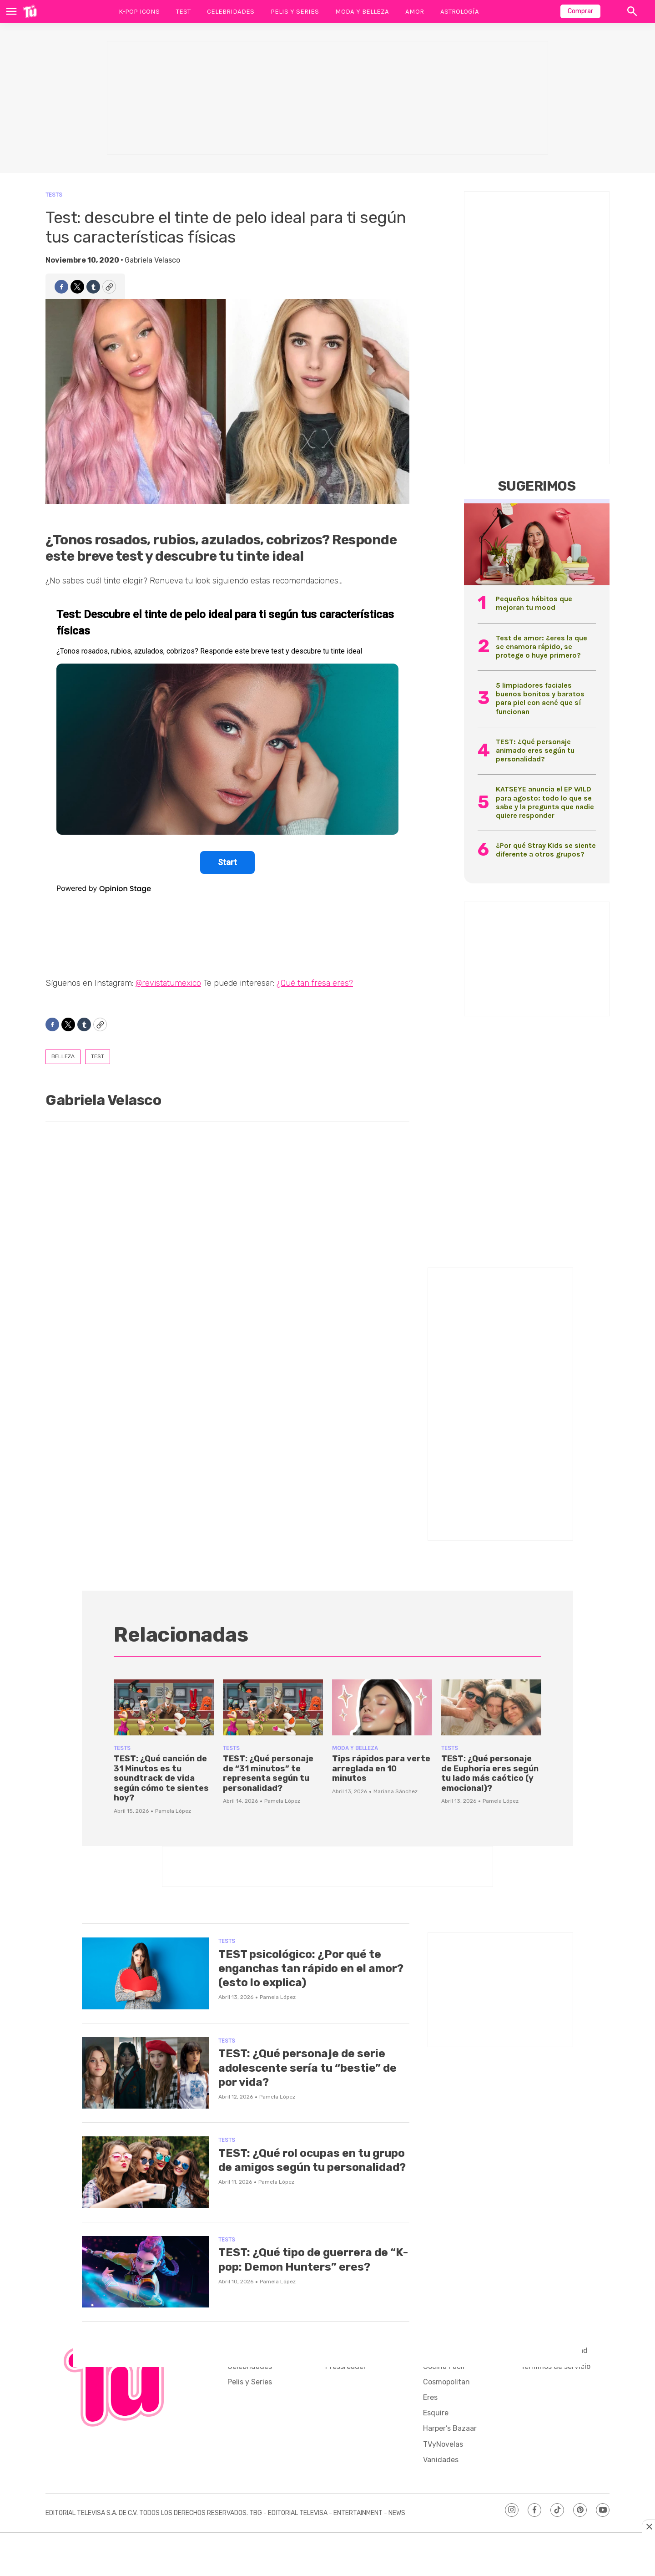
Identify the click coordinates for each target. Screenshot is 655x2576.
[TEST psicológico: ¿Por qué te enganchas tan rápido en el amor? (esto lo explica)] (145, 1973)
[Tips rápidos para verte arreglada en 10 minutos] (382, 1707)
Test (183, 11)
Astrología (459, 11)
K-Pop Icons (139, 11)
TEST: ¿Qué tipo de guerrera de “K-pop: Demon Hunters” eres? (310, 2259)
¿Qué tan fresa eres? (315, 983)
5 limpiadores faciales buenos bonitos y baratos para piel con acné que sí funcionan (540, 698)
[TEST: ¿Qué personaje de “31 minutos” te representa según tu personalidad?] (273, 1707)
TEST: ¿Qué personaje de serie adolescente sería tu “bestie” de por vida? (313, 2067)
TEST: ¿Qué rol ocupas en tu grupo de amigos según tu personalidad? (300, 2167)
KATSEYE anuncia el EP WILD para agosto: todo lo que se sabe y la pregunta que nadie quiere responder (545, 802)
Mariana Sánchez (395, 1791)
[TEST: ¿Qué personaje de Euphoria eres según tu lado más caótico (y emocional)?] (491, 1707)
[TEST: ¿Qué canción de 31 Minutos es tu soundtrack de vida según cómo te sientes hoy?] (164, 1707)
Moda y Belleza (362, 11)
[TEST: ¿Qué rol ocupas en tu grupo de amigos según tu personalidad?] (145, 2172)
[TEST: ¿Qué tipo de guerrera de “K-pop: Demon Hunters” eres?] (145, 2272)
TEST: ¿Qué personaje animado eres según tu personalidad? (535, 750)
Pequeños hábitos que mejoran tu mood (534, 603)
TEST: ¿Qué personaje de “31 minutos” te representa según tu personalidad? (268, 1773)
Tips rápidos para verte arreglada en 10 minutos (381, 1768)
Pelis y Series (295, 11)
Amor (414, 11)
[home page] (30, 11)
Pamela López (173, 1811)
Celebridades (230, 11)
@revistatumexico (168, 983)
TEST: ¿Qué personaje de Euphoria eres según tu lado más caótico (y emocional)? (490, 1773)
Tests (53, 194)
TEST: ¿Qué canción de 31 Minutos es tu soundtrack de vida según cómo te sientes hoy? (161, 1778)
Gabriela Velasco (152, 260)
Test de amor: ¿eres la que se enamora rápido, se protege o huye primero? (541, 646)
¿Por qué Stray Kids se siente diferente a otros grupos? (546, 849)
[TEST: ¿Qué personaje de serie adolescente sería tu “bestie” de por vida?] (145, 2073)
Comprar (580, 11)
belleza (63, 1056)
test (97, 1056)
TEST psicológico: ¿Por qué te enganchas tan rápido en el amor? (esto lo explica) (305, 1968)
